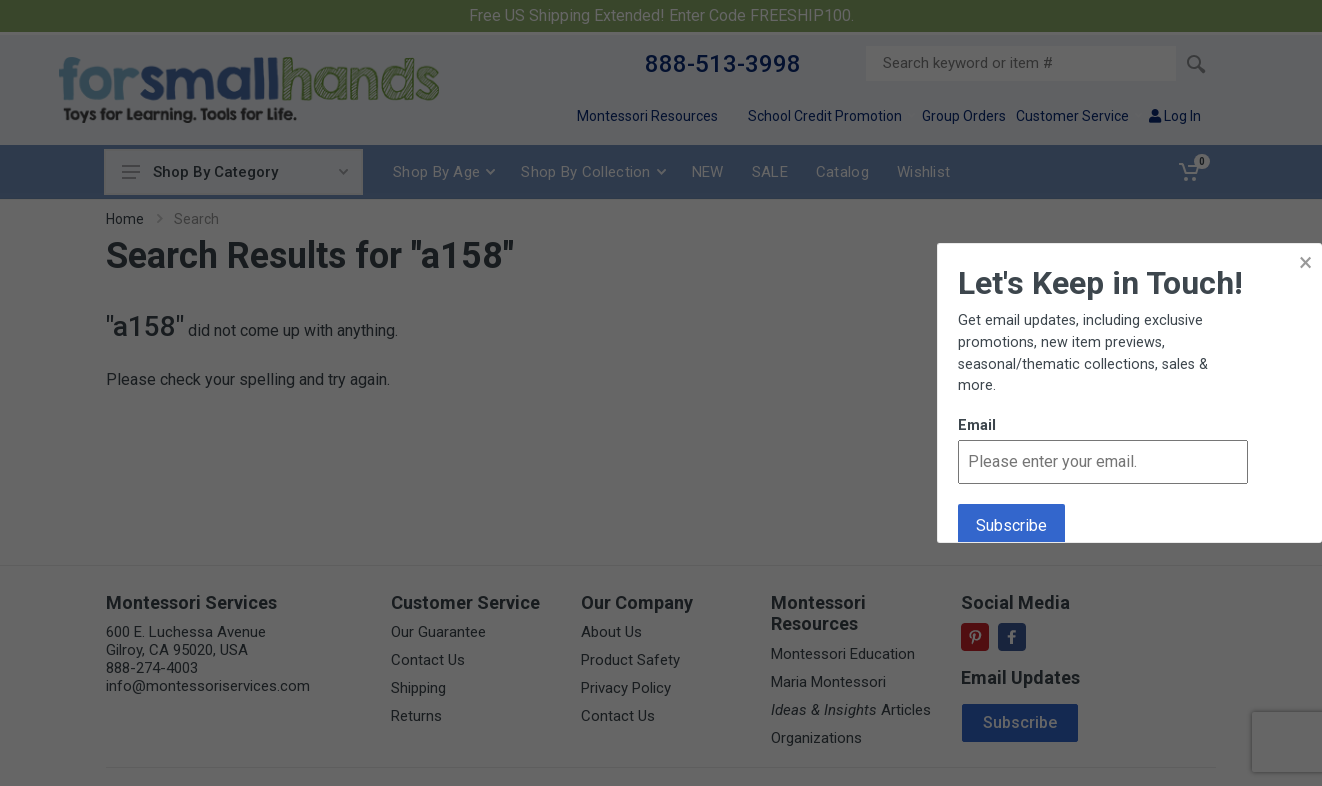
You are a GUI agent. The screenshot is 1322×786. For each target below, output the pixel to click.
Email (977, 425)
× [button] (1305, 262)
